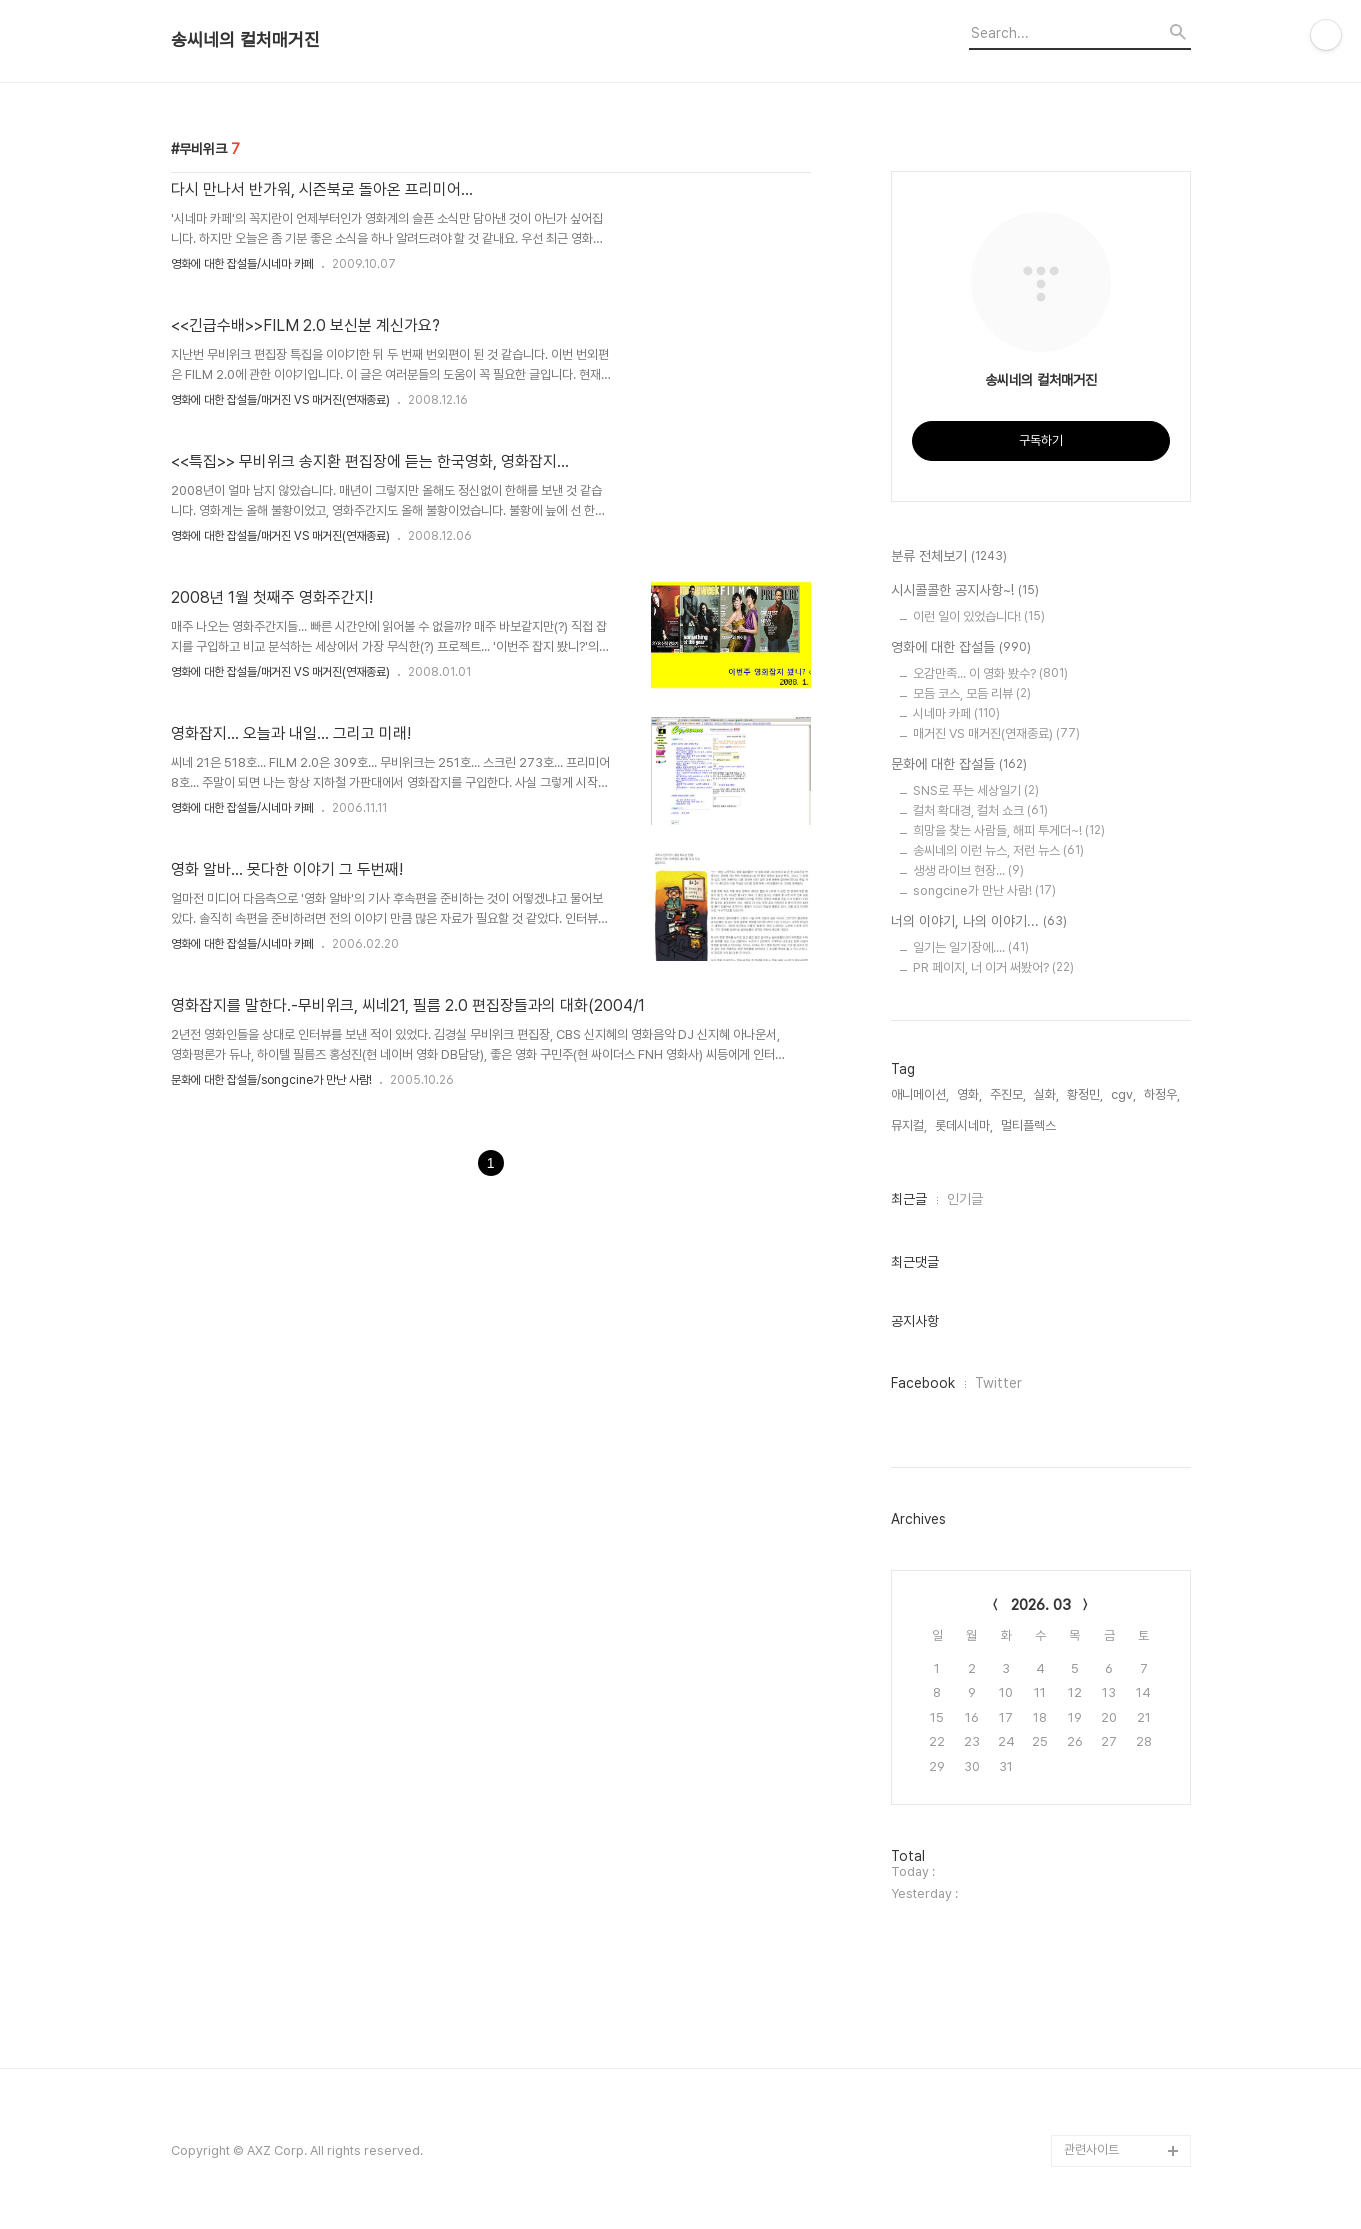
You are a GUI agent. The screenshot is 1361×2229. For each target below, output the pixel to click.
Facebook (923, 1383)
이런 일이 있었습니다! (979, 616)
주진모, (1008, 1094)
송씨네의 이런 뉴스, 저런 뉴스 (998, 850)
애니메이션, (920, 1094)
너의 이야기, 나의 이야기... (979, 922)
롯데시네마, (964, 1125)
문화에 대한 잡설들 (959, 765)
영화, (969, 1094)
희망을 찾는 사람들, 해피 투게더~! (1009, 830)
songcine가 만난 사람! (984, 890)
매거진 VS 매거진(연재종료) (996, 733)
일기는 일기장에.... (971, 947)
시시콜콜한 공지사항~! (965, 591)
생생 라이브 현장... (968, 870)
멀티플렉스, (1030, 1125)
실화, (1046, 1094)
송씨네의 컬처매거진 (245, 40)
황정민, (1085, 1094)
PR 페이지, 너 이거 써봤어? (993, 967)
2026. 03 (1041, 1605)
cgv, (1123, 1094)
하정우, (1162, 1094)
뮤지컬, (909, 1125)
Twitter (998, 1383)
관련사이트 (1091, 2149)
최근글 (909, 1199)
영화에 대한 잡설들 (961, 648)
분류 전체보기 (949, 557)
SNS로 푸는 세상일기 (976, 790)
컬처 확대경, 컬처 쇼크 (980, 810)
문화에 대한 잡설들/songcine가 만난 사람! (271, 1080)
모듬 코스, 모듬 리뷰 (972, 693)
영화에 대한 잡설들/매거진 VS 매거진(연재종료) (280, 400)
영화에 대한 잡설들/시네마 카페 (242, 264)
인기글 (965, 1199)
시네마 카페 (956, 713)
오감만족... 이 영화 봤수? (990, 673)
